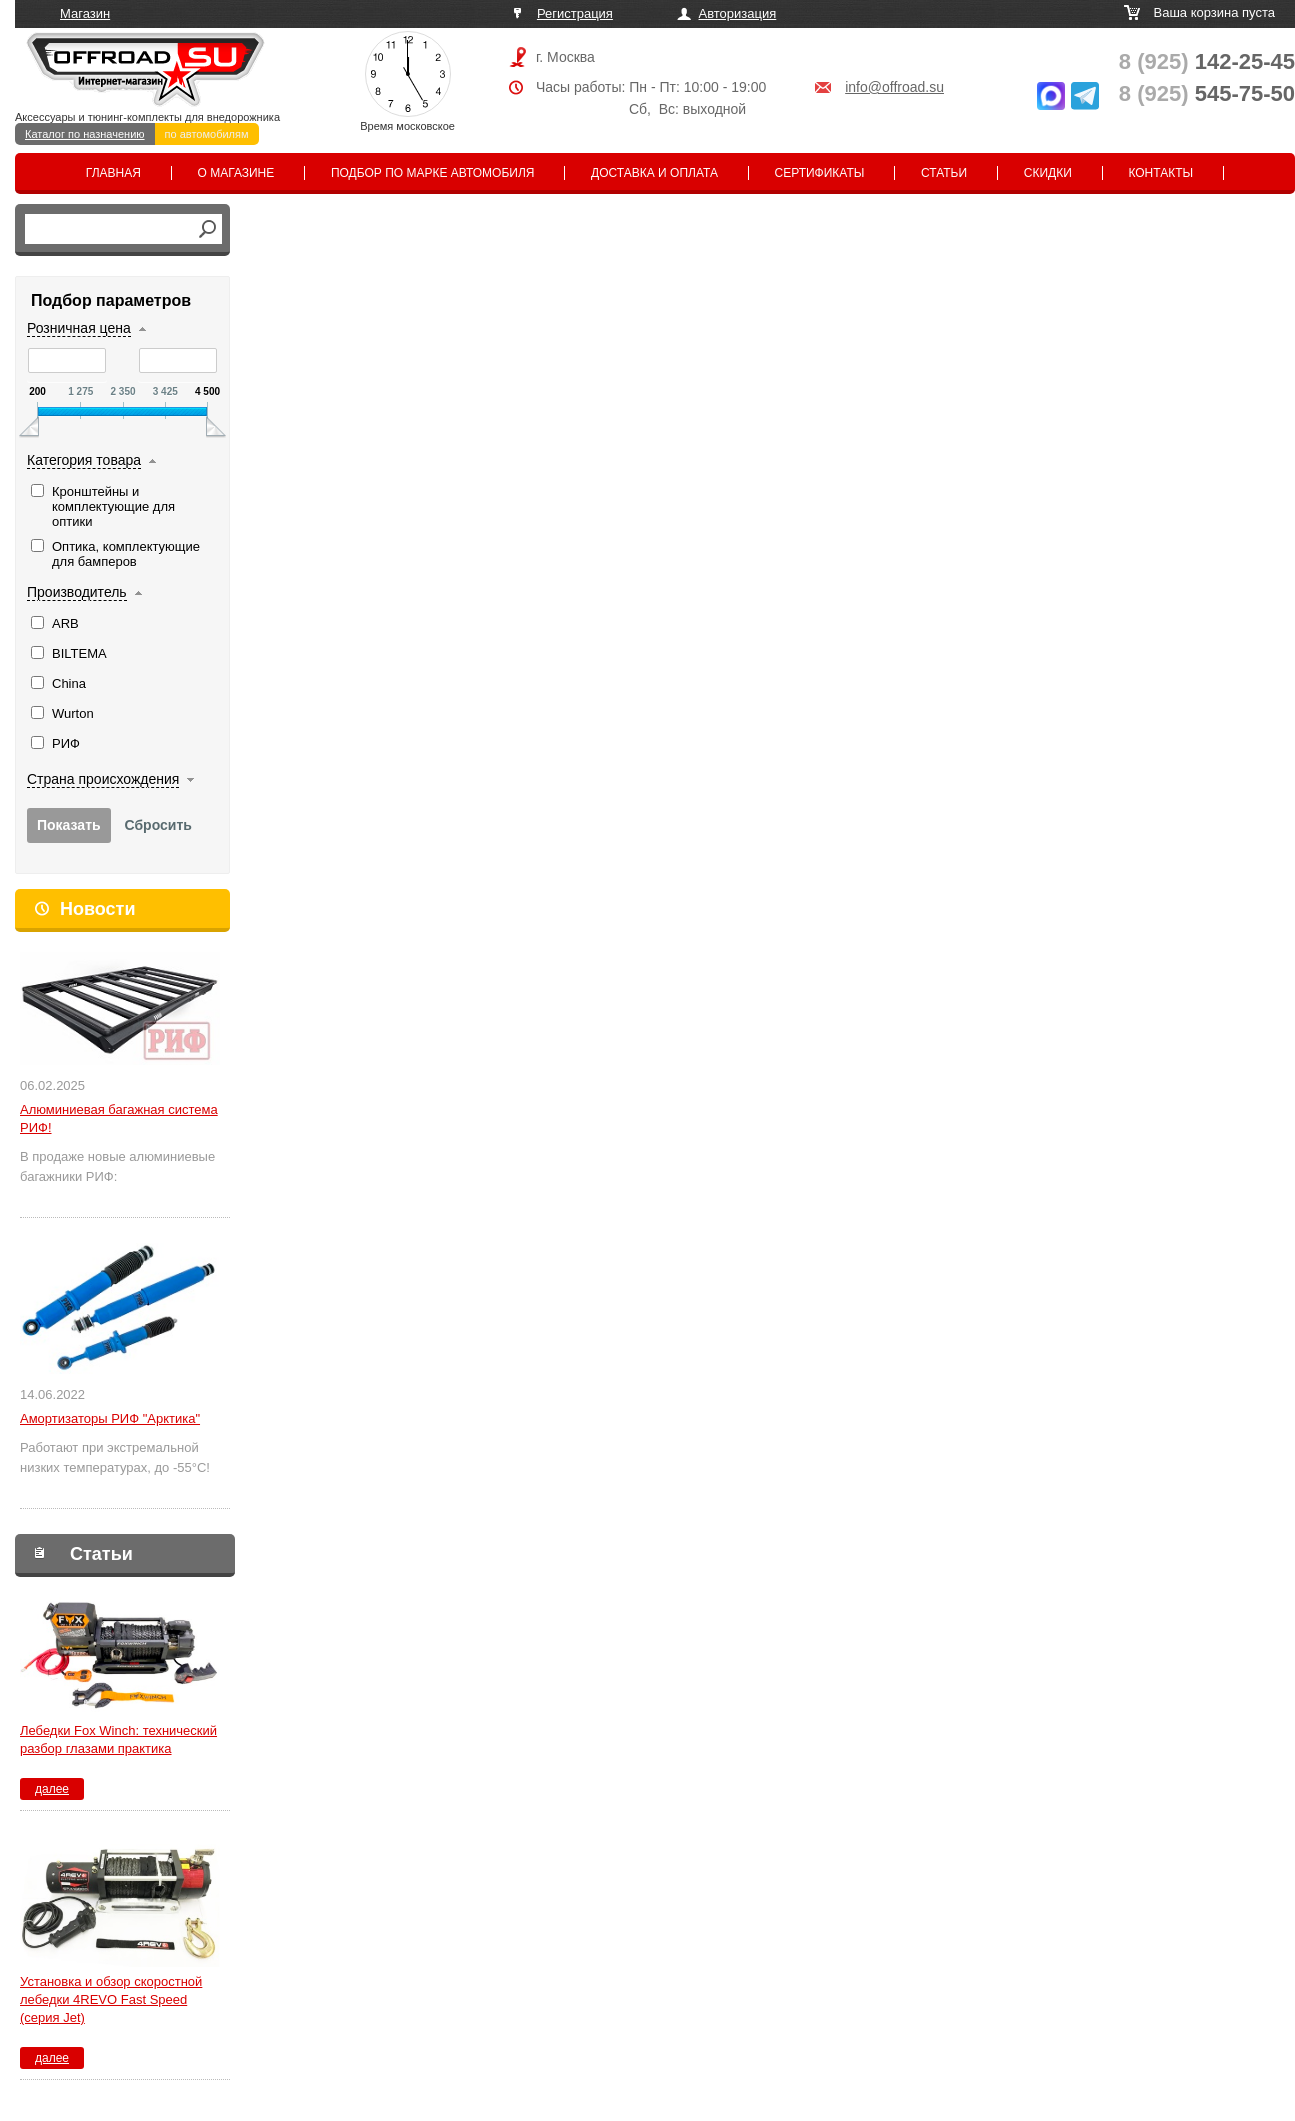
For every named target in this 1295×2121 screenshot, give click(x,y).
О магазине (236, 173)
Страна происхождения (103, 779)
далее (52, 1789)
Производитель (77, 592)
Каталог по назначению (85, 134)
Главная (113, 173)
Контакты (1160, 173)
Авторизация (738, 13)
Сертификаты (820, 173)
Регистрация (575, 13)
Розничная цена (79, 328)
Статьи (944, 173)
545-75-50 (1207, 93)
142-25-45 (1207, 61)
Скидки (1048, 173)
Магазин (85, 13)
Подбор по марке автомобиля (433, 173)
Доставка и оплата (654, 173)
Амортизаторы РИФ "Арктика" (110, 1418)
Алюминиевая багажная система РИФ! (119, 1118)
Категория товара (84, 460)
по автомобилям (207, 134)
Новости (97, 909)
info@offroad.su (894, 87)
